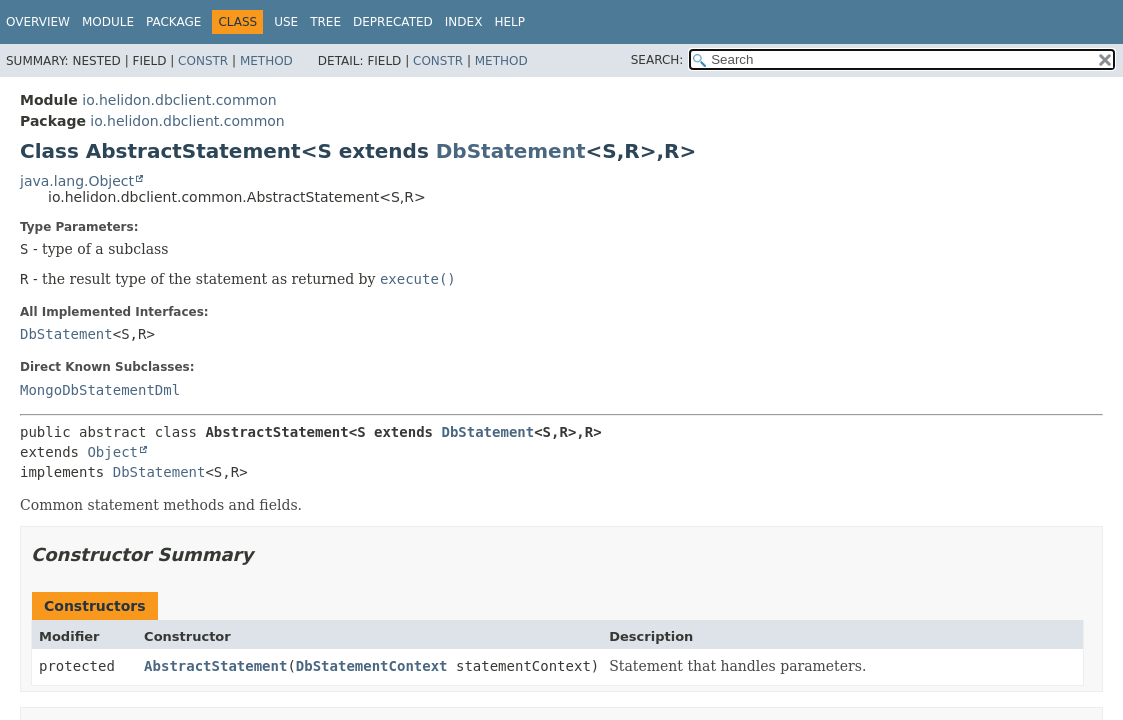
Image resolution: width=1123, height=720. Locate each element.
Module (108, 22)
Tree (325, 22)
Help (509, 22)
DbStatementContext (372, 666)
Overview (38, 22)
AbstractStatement (215, 666)
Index (464, 22)
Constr (203, 61)
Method (266, 61)
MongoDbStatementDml (100, 390)
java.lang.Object (77, 181)
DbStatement (511, 151)
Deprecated (393, 22)
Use (286, 22)
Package (173, 22)
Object (112, 452)
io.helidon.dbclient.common (179, 100)
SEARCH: (657, 60)
